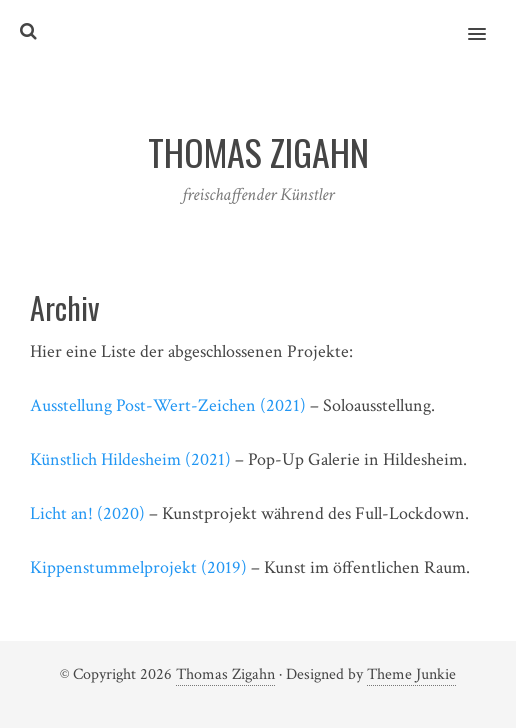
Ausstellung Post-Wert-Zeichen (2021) (168, 405)
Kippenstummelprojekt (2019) (138, 567)
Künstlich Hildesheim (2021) (130, 459)
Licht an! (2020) (87, 513)
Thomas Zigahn (225, 674)
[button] (488, 21)
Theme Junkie (411, 674)
